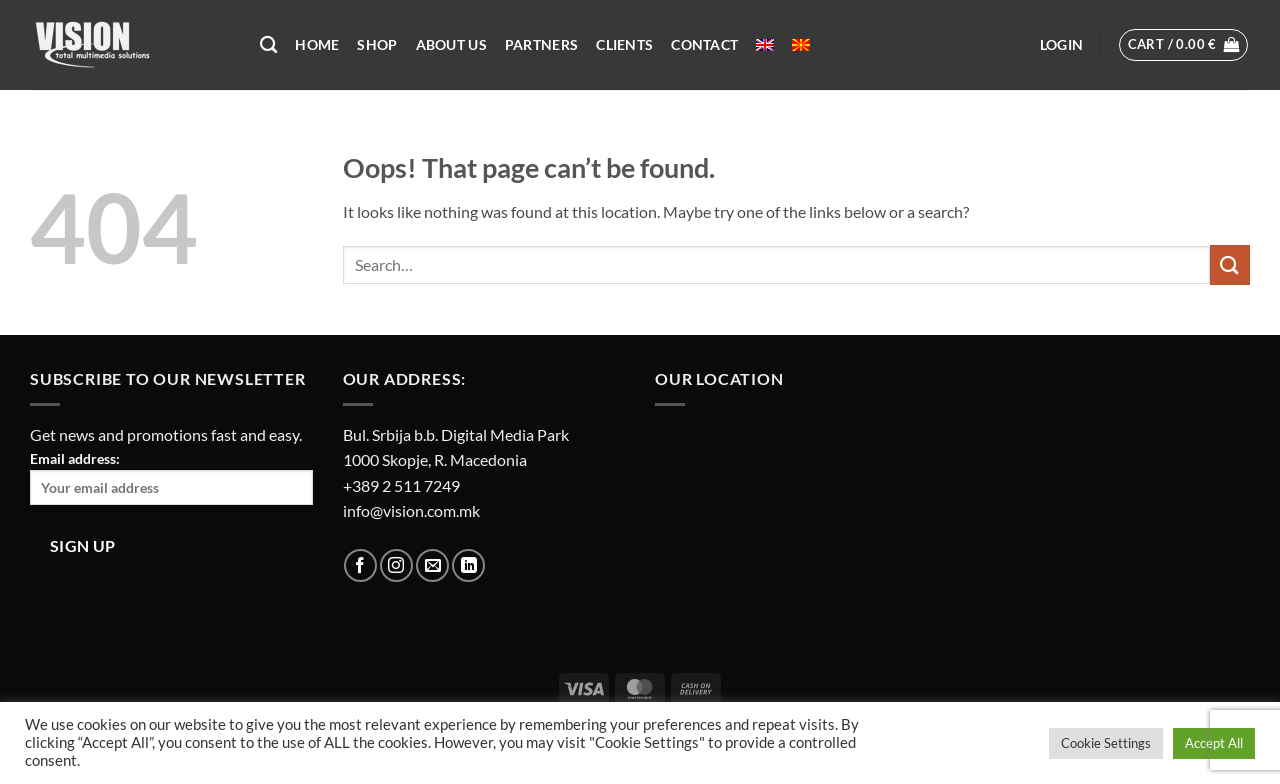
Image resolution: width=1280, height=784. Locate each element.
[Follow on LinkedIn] (468, 565)
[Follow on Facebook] (360, 565)
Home (317, 44)
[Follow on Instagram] (396, 565)
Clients (624, 44)
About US (451, 44)
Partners (541, 44)
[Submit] (1230, 264)
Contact (704, 44)
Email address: (171, 477)
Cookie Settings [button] (1106, 743)
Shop (377, 44)
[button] (1061, 45)
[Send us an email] (432, 565)
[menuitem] (765, 45)
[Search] (268, 45)
